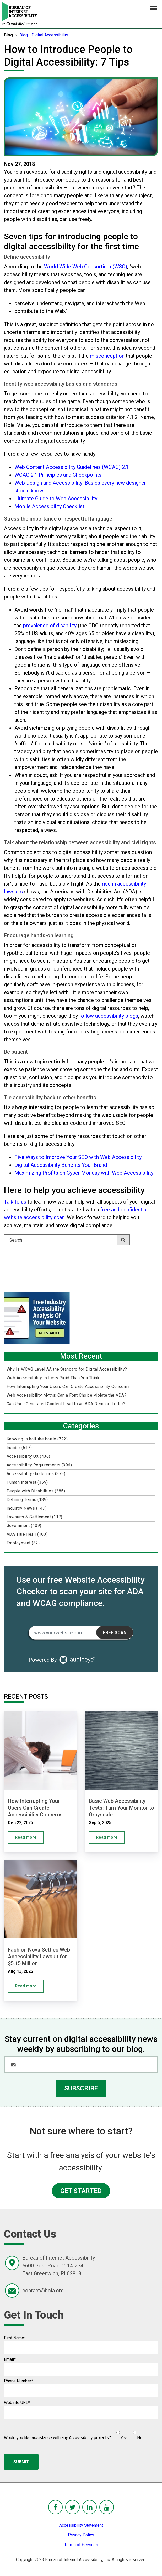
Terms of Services (81, 2544)
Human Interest (27, 1482)
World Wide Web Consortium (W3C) (85, 266)
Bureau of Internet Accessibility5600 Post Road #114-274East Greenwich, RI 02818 (58, 2266)
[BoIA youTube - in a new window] (106, 2507)
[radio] (121, 2433)
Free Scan (115, 1632)
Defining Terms (27, 1499)
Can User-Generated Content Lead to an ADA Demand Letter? (66, 1403)
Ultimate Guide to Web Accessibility (55, 498)
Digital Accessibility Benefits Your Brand (60, 1165)
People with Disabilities (36, 1490)
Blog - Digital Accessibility (43, 35)
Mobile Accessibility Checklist (49, 506)
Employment (23, 1542)
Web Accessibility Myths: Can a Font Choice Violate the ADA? (66, 1395)
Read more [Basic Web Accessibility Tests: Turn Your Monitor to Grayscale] (107, 1837)
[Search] (67, 1239)
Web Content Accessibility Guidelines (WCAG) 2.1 (71, 467)
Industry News (26, 1508)
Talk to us (15, 1202)
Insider (19, 1447)
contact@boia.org (43, 2290)
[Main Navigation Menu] (153, 8)
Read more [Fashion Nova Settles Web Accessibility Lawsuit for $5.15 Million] (26, 1986)
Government (24, 1525)
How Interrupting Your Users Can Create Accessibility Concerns (68, 1386)
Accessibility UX (28, 1456)
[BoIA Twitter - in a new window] (72, 2507)
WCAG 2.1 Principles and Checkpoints (57, 475)
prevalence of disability (50, 625)
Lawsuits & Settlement (34, 1516)
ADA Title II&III (27, 1534)
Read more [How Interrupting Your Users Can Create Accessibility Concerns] (26, 1837)
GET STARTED (81, 2191)
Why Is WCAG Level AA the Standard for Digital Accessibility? (67, 1369)
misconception (107, 356)
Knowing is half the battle (37, 1439)
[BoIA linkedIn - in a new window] (89, 2507)
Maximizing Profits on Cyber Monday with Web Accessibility (83, 1173)
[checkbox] (126, 2433)
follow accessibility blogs (108, 1016)
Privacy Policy (81, 2534)
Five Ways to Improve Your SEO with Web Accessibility (78, 1157)
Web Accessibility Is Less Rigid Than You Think (53, 1377)
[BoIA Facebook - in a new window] (55, 2507)
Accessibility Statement (81, 2525)
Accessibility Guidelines (36, 1473)
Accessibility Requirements (39, 1464)
